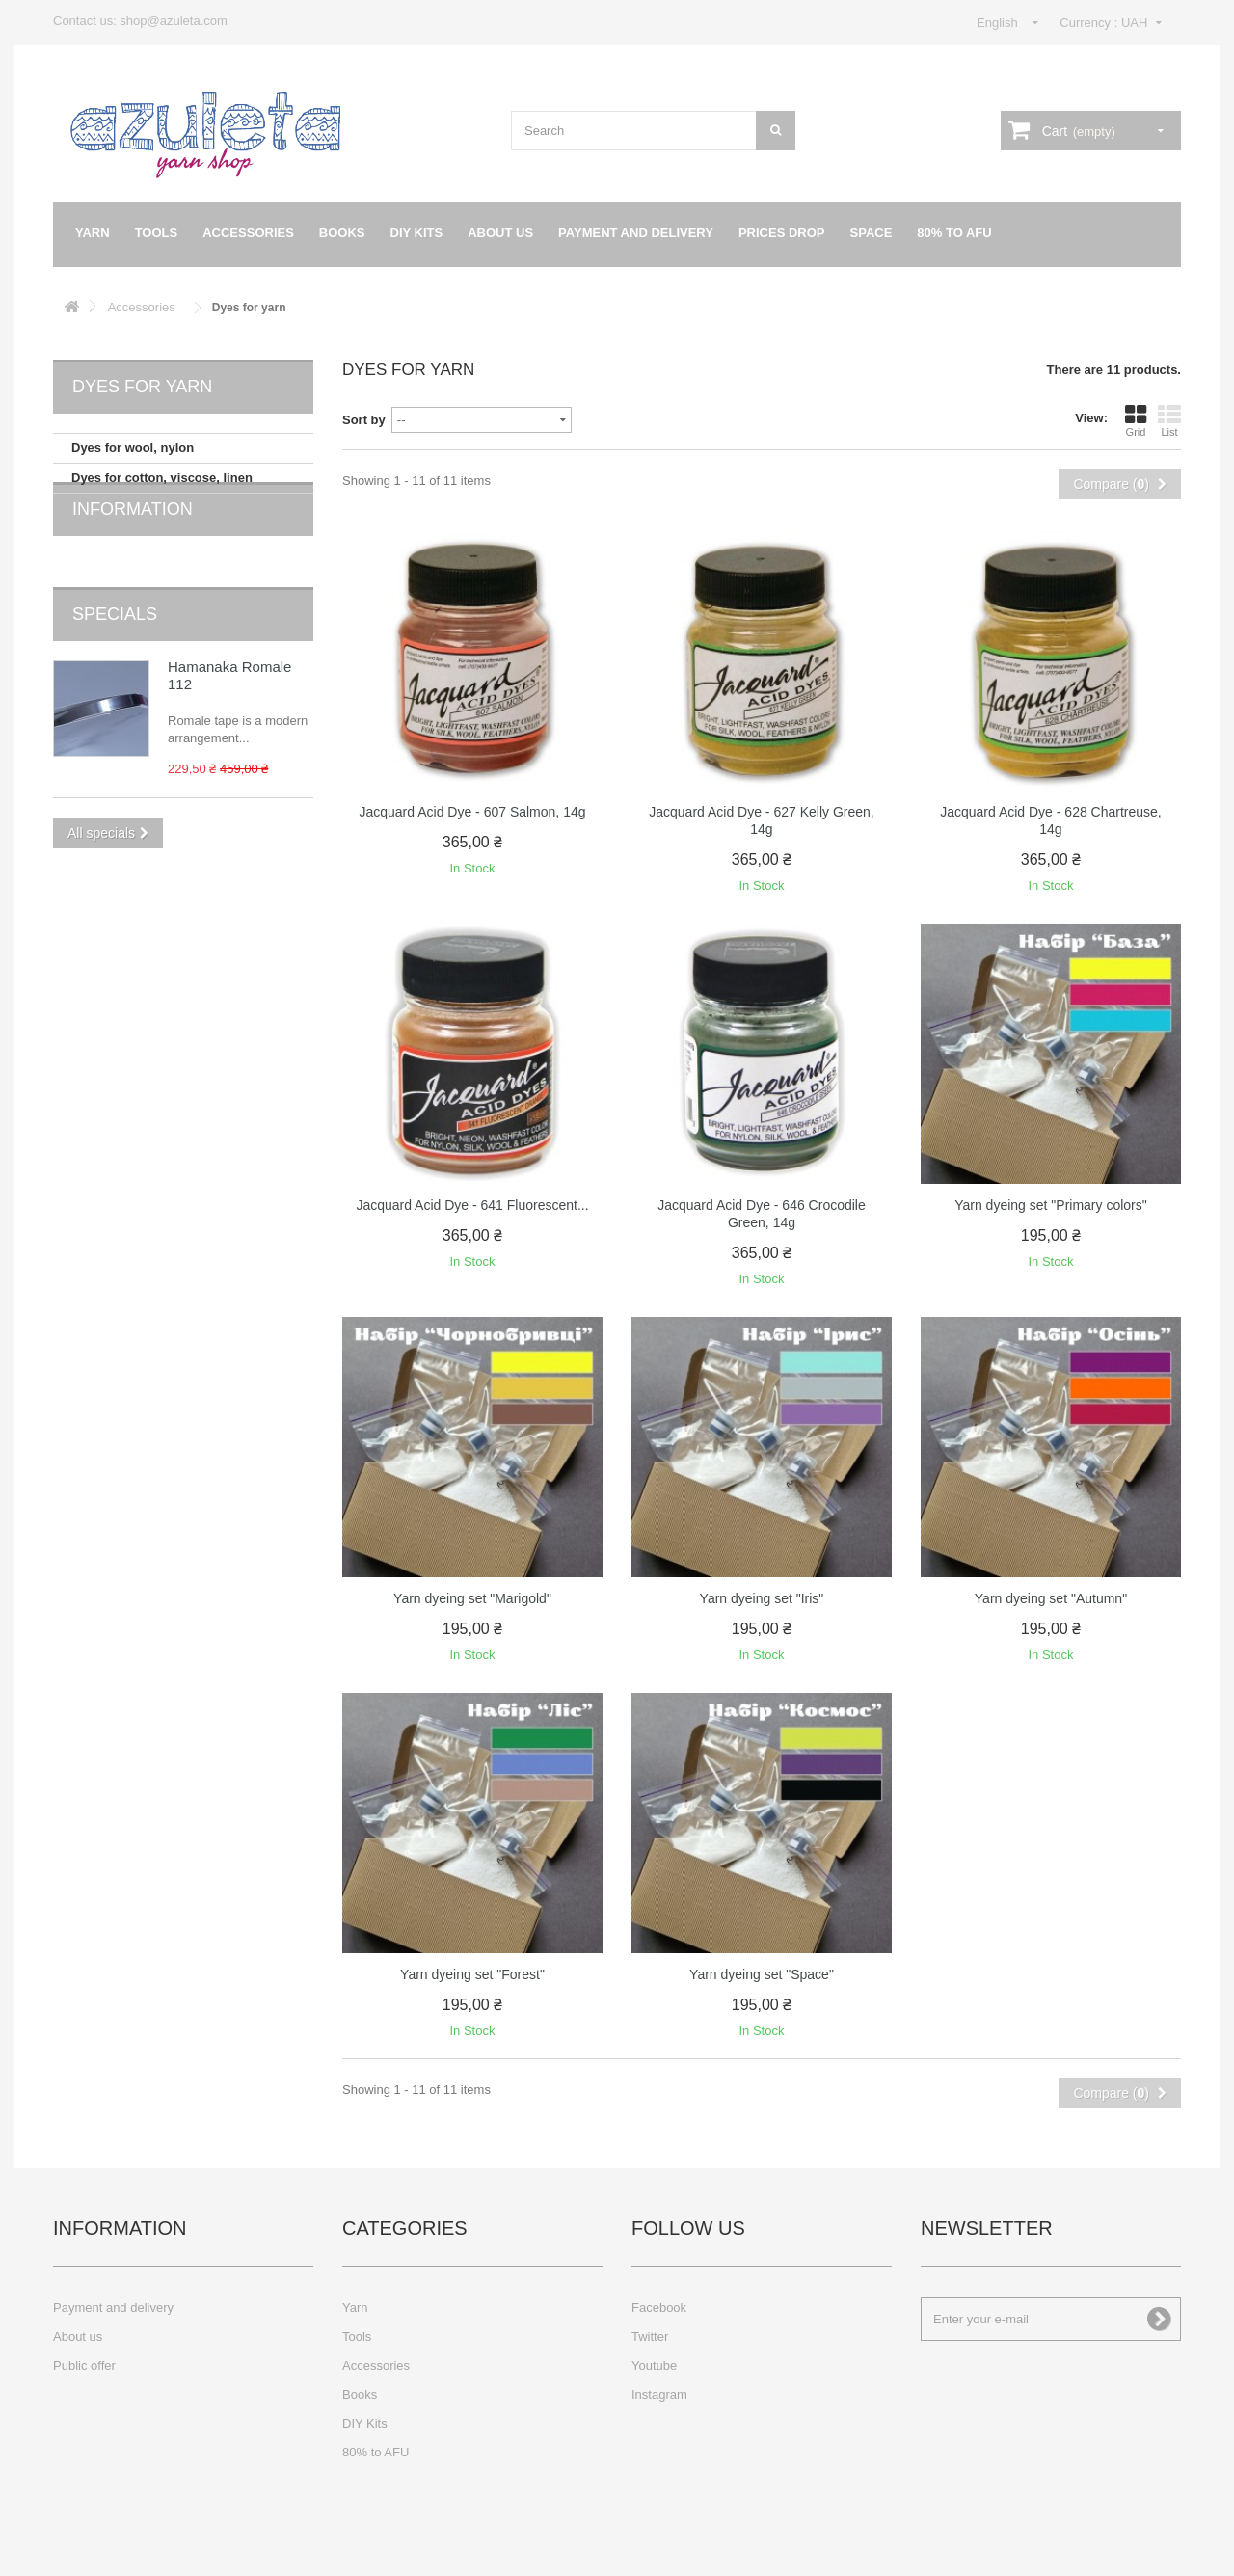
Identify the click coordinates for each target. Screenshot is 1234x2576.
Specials (114, 624)
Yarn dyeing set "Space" (761, 1974)
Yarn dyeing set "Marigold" (472, 1598)
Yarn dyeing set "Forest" (472, 1974)
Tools (156, 233)
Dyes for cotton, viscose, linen (162, 477)
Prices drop (781, 233)
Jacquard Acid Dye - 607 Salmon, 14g (472, 811)
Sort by (364, 420)
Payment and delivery (635, 233)
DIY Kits (416, 233)
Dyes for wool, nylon (132, 448)
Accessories (248, 233)
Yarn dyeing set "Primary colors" (1050, 1205)
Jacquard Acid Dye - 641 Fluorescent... (472, 1205)
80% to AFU (954, 233)
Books (342, 233)
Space (871, 233)
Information (132, 549)
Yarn (92, 233)
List (1169, 420)
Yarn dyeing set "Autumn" (1051, 1598)
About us (500, 233)
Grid (1135, 420)
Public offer (84, 2365)
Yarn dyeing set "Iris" (762, 1598)
